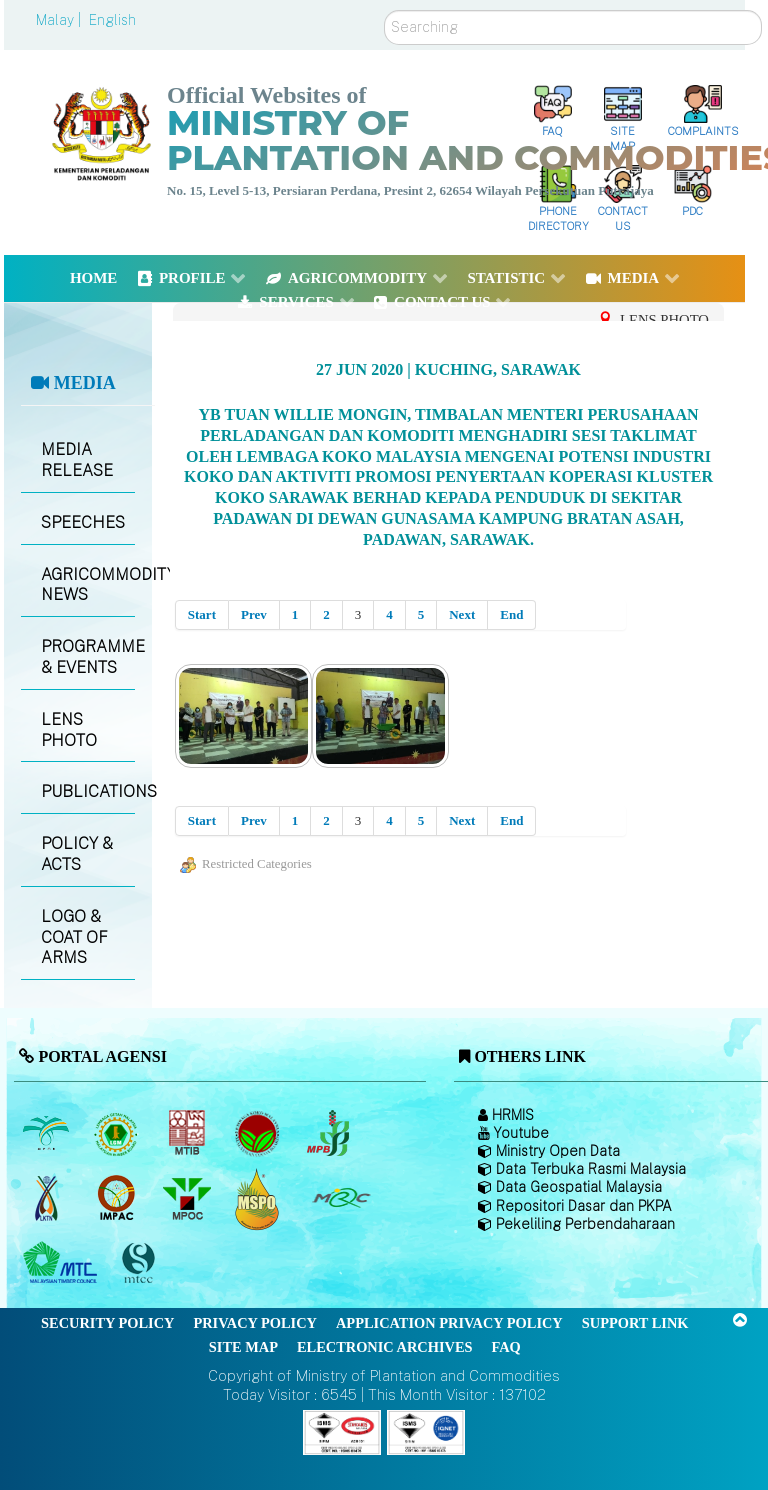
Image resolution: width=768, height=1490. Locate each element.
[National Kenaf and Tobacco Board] (47, 1199)
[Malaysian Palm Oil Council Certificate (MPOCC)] (259, 1198)
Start (202, 614)
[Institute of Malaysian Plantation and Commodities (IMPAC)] (118, 1199)
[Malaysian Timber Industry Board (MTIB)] (188, 1134)
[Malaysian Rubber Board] (118, 1134)
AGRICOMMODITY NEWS (87, 585)
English (112, 20)
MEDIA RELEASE (77, 460)
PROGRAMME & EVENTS (87, 657)
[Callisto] (342, 1430)
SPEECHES (83, 522)
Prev (254, 614)
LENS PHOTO (69, 730)
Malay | (60, 20)
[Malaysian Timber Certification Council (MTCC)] (141, 1263)
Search (384, 10)
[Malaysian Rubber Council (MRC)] (340, 1199)
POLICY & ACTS (77, 854)
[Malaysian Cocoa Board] (259, 1134)
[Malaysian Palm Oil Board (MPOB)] (47, 1134)
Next (462, 614)
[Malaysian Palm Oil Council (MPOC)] (188, 1199)
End (511, 614)
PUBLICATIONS (87, 791)
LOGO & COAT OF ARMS (74, 937)
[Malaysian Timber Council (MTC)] (62, 1264)
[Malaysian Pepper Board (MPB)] (329, 1134)
